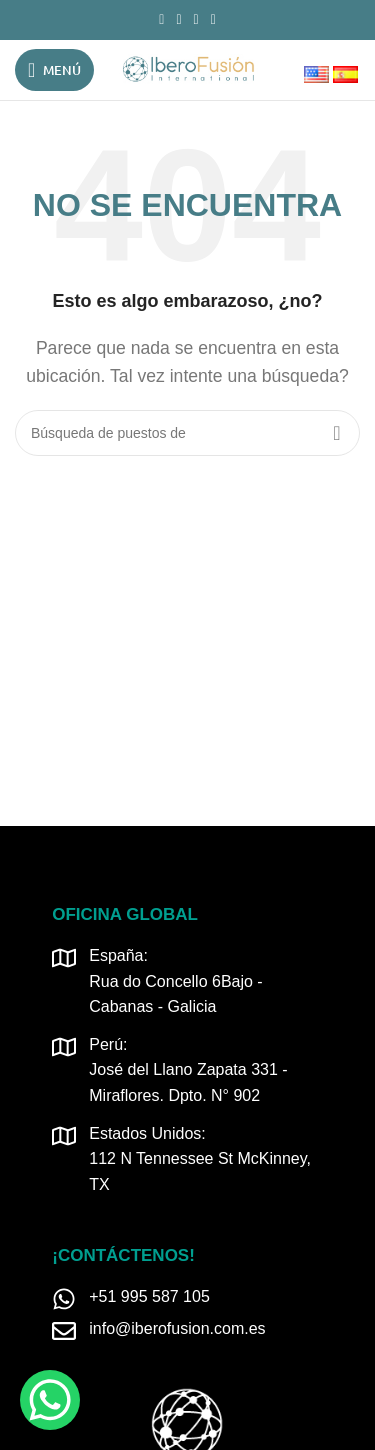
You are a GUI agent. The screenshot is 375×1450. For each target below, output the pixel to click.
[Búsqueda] (187, 433)
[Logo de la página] (188, 68)
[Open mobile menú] (54, 70)
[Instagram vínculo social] (178, 20)
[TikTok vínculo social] (213, 20)
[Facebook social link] (161, 20)
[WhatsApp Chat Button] (50, 1400)
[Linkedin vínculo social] (196, 20)
